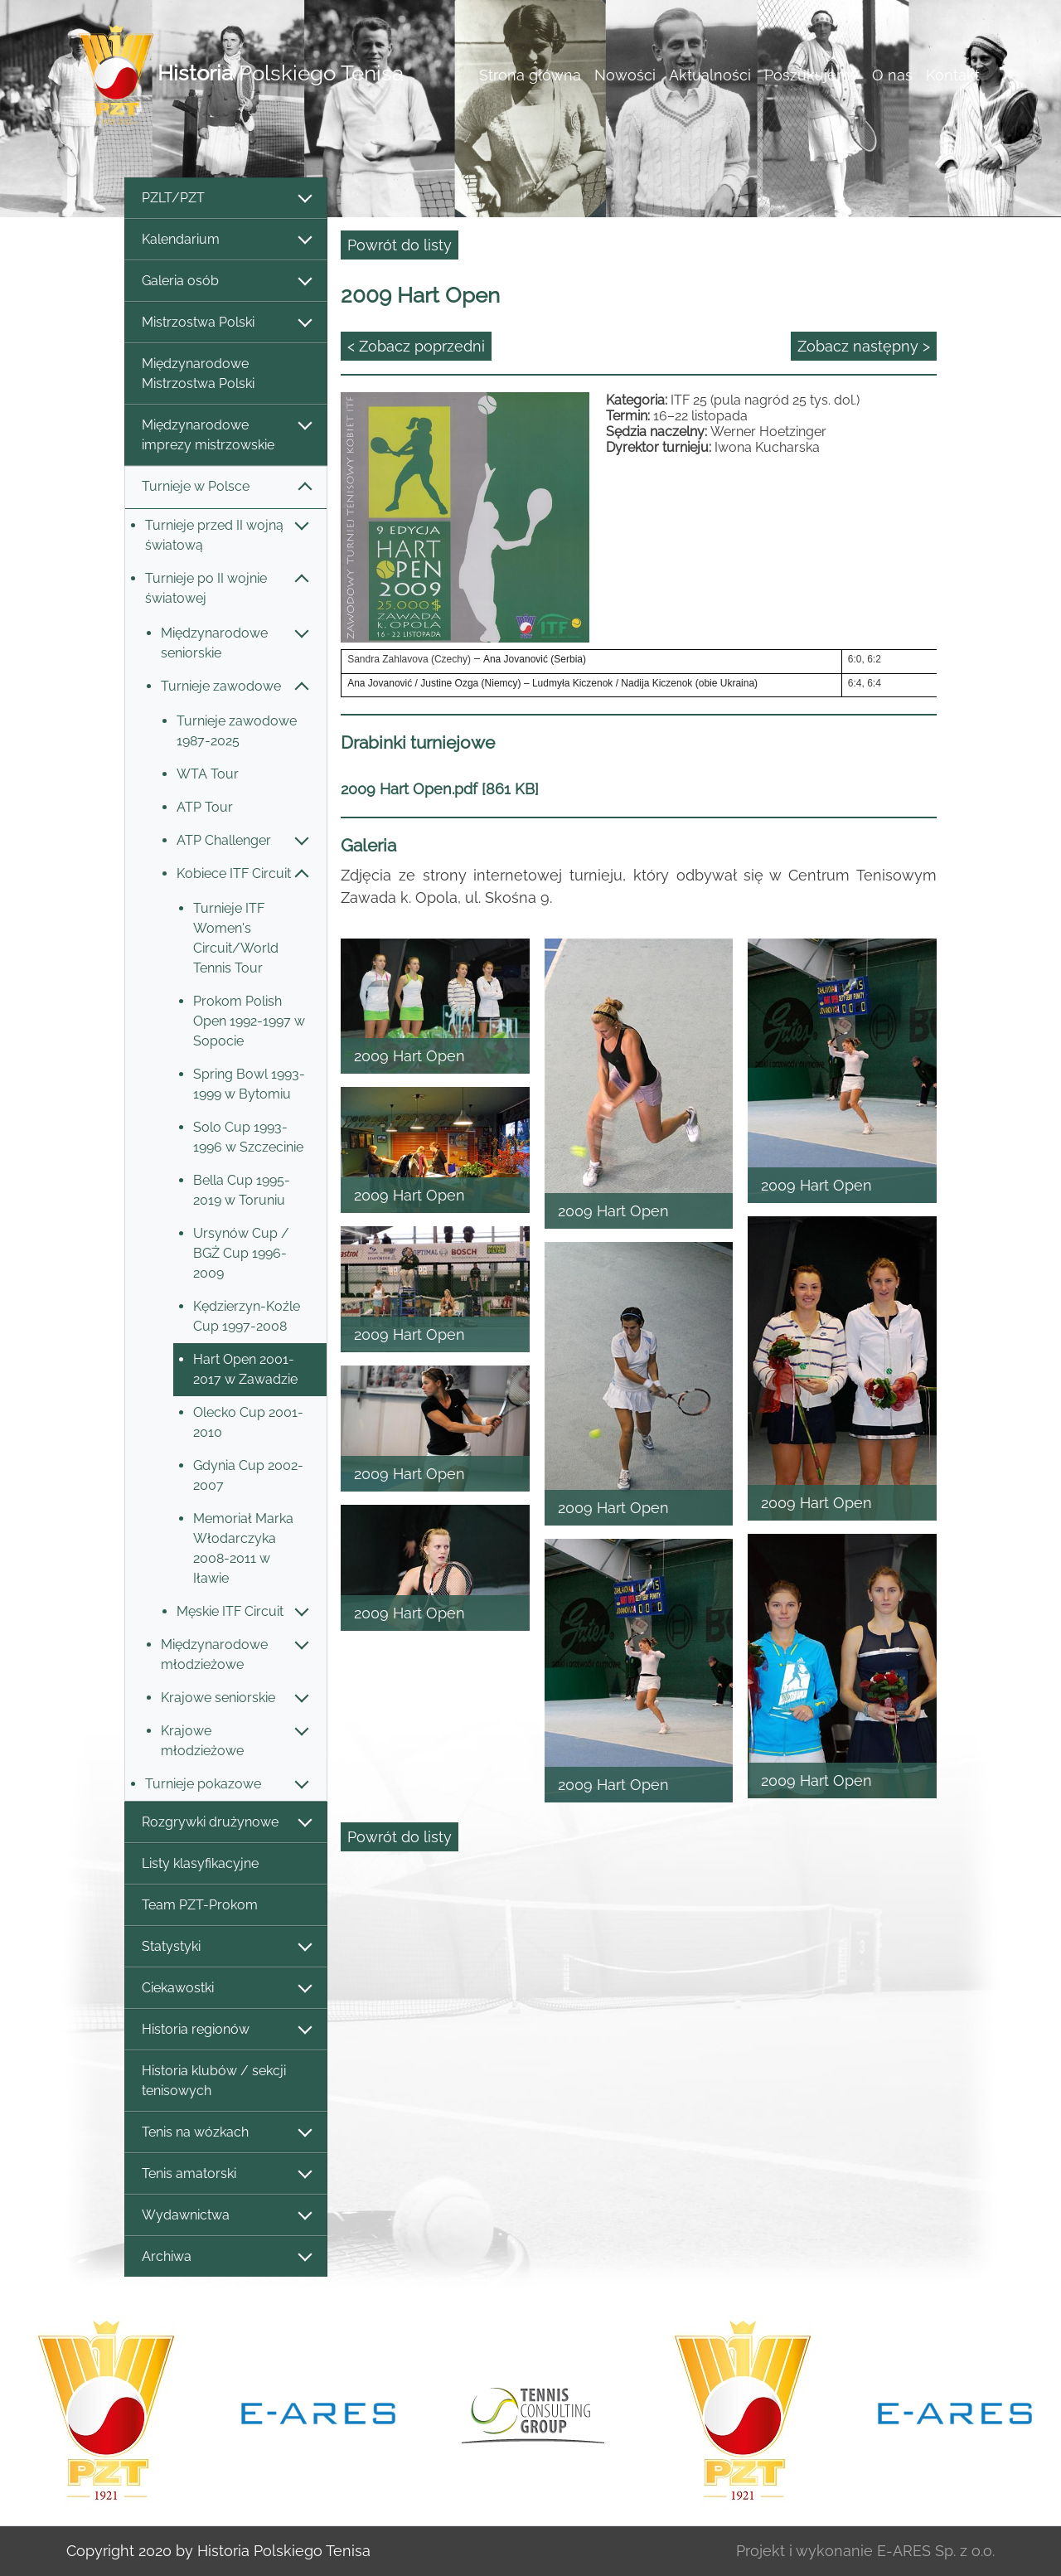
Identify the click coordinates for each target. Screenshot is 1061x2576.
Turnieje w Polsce (226, 487)
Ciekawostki (226, 1988)
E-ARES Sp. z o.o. (936, 2550)
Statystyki (226, 1947)
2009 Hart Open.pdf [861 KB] (440, 789)
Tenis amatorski (226, 2174)
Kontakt (953, 75)
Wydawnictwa (226, 2215)
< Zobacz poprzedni (416, 346)
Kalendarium (226, 240)
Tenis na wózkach (226, 2133)
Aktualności (710, 75)
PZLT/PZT (226, 198)
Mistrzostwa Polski (226, 323)
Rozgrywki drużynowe (226, 1822)
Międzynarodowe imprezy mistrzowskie (226, 435)
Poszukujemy (811, 75)
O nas (892, 75)
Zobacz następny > (863, 346)
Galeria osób (226, 281)
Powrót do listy (399, 245)
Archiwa (226, 2257)
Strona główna (530, 75)
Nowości (625, 75)
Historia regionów (226, 2030)
